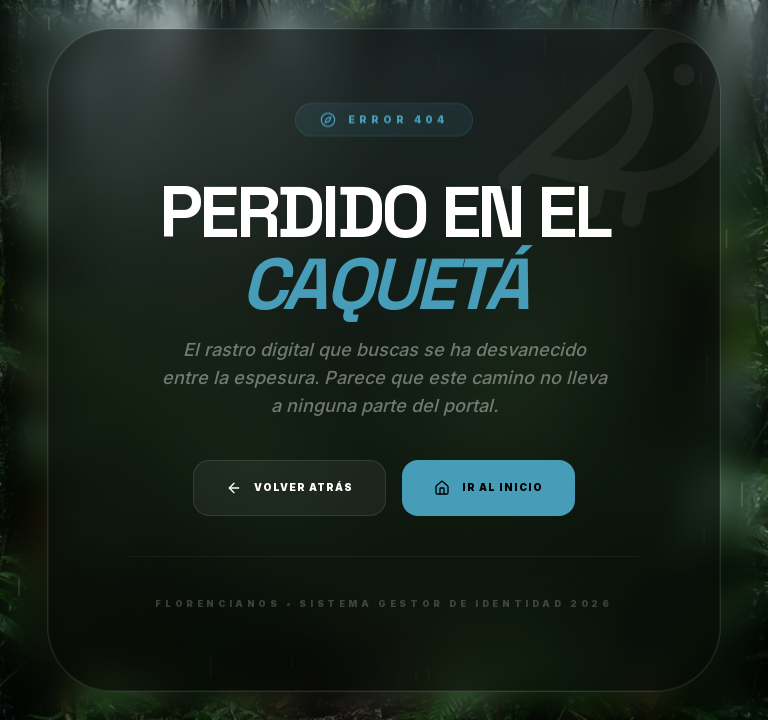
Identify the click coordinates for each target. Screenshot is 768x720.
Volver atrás (289, 488)
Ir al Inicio (488, 488)
